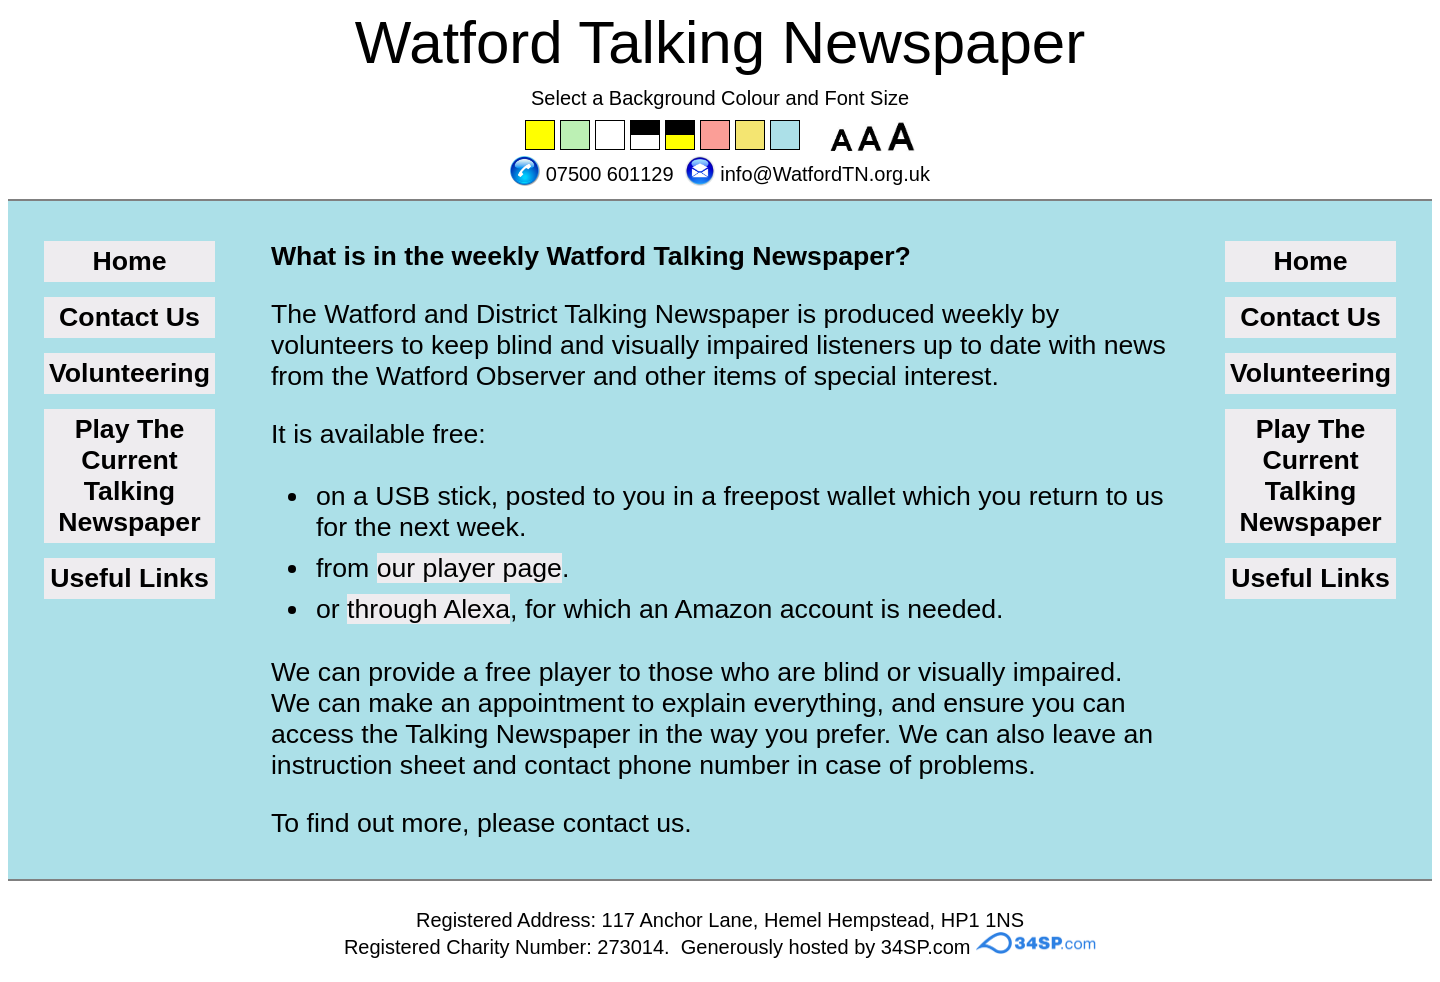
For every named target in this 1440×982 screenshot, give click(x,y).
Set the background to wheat (751, 136)
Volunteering (129, 373)
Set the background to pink (716, 136)
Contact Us (129, 317)
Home (129, 261)
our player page (469, 568)
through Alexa (428, 609)
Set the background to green (576, 136)
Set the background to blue (786, 136)
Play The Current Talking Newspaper (129, 475)
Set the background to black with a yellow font (681, 136)
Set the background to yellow (541, 136)
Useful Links (129, 578)
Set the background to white (611, 136)
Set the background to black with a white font (646, 136)
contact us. (627, 823)
